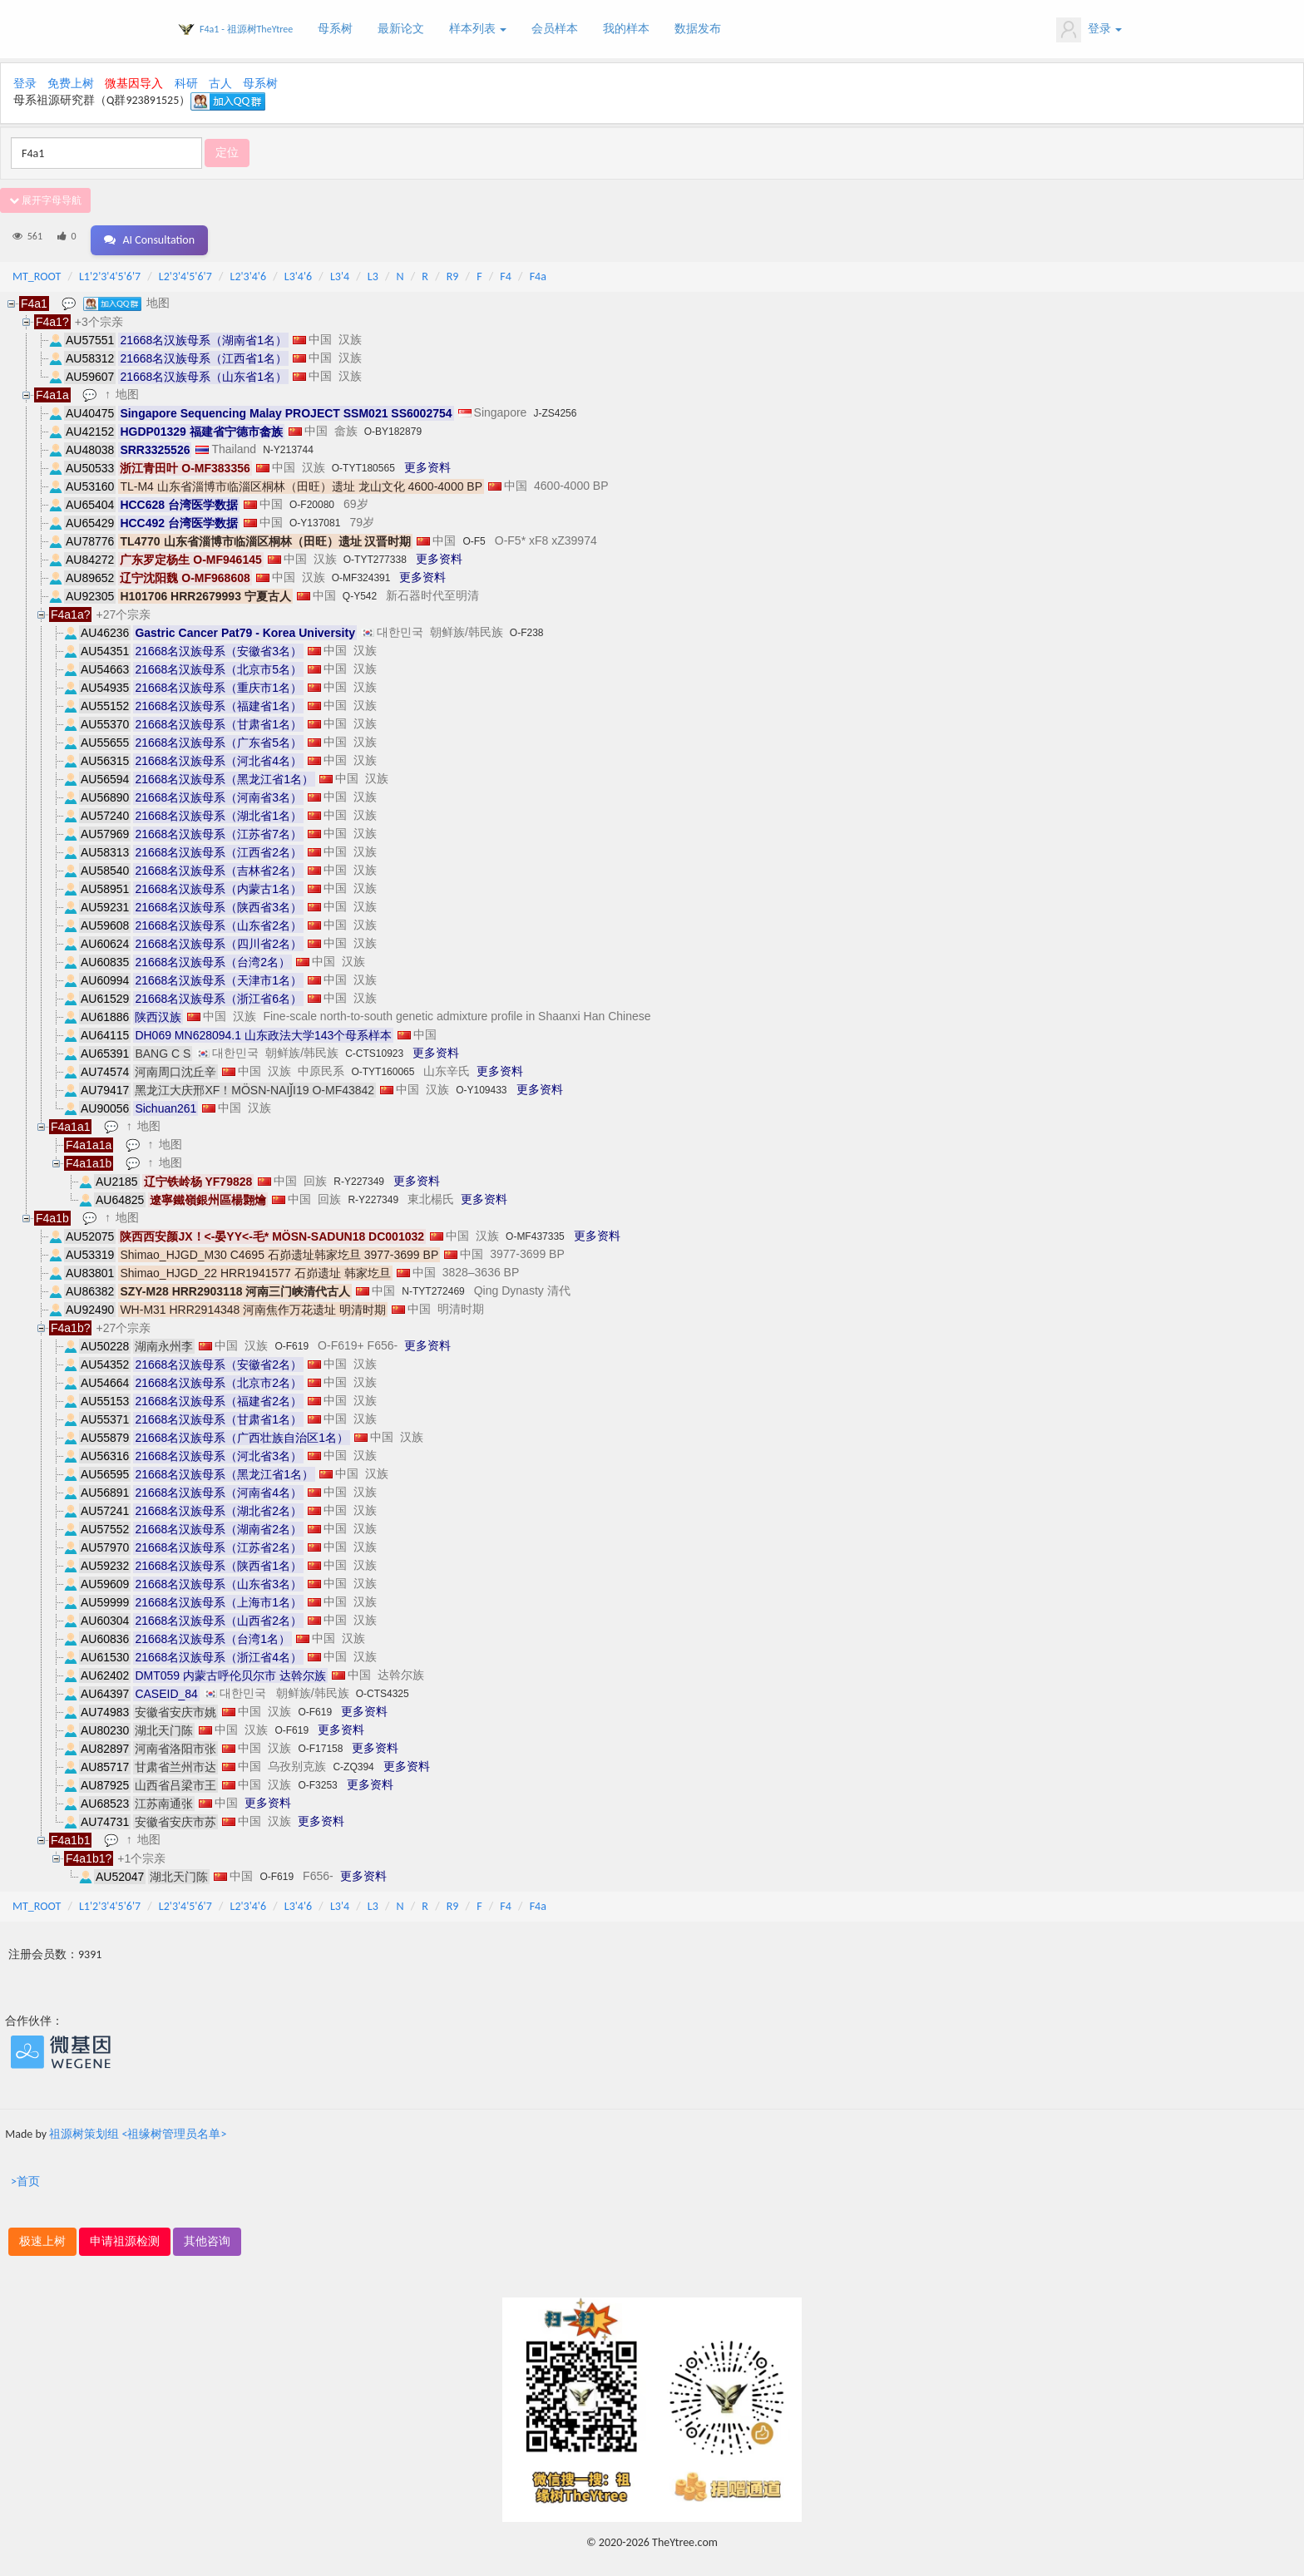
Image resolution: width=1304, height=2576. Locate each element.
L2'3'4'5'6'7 (185, 271)
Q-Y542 (360, 590)
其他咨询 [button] (207, 2235)
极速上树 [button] (42, 2235)
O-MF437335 (535, 1230)
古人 (220, 83)
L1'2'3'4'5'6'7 (110, 271)
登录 (1089, 29)
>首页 (25, 2176)
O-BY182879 (393, 426)
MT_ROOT (36, 271)
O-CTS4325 (382, 1688)
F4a (538, 271)
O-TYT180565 (363, 462)
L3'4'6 (298, 271)
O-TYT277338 (375, 554)
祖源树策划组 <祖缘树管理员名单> (137, 2128)
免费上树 (70, 83)
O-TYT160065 (382, 1066)
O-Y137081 (314, 517)
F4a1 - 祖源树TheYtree (246, 29)
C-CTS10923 (374, 1048)
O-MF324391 (361, 572)
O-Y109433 (481, 1084)
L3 (373, 271)
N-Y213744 (288, 444)
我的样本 (626, 29)
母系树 (335, 29)
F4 (505, 271)
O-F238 (527, 627)
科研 (186, 83)
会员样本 (554, 29)
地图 (159, 296)
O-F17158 (320, 1743)
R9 (453, 271)
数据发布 (697, 29)
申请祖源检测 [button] (125, 2235)
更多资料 (427, 461)
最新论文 (401, 29)
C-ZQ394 (353, 1761)
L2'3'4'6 (248, 271)
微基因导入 (134, 83)
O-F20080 (311, 499)
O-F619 (291, 1340)
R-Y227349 (358, 1176)
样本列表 (477, 29)
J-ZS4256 (554, 407)
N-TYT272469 (433, 1285)
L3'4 (339, 271)
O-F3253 (317, 1779)
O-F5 (473, 535)
